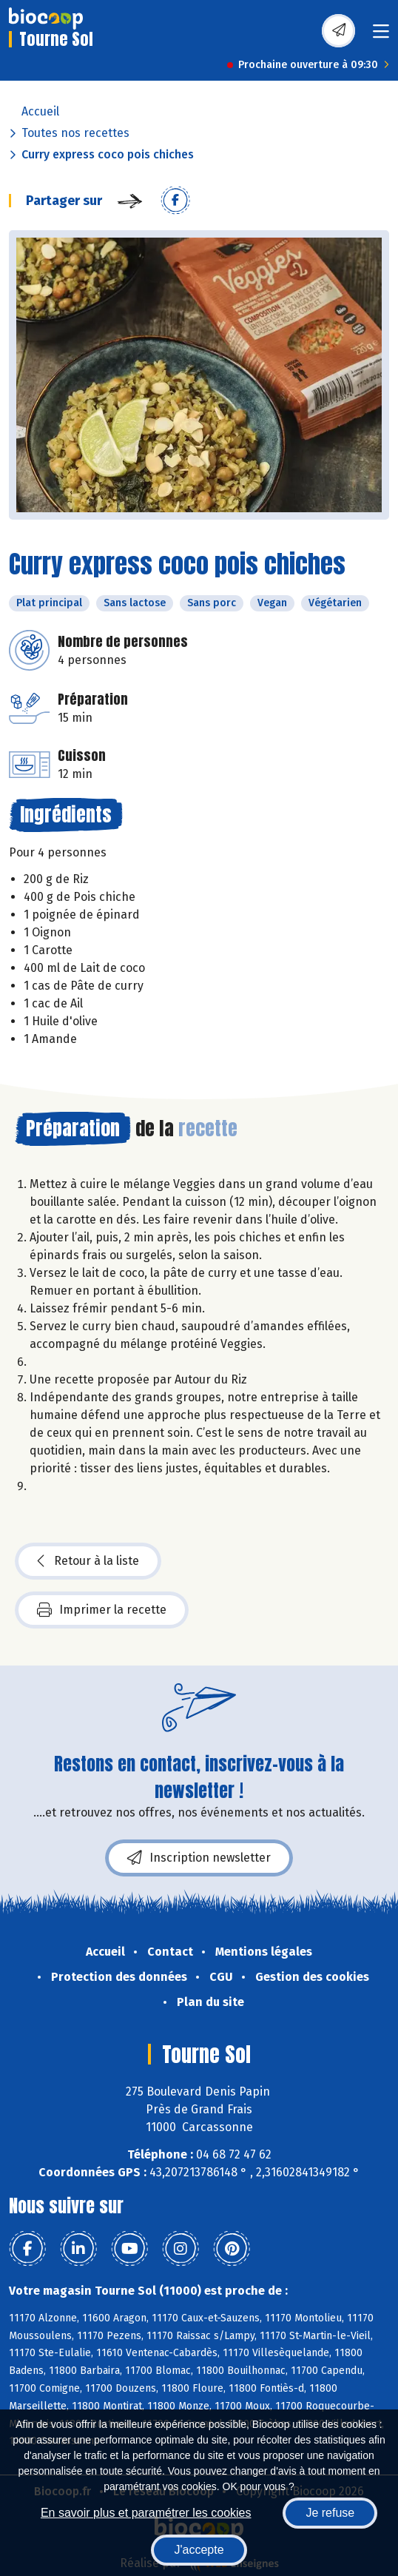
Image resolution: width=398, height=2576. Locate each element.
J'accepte (198, 2549)
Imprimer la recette (101, 1610)
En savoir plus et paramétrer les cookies (146, 2512)
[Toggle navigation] (381, 36)
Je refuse (330, 2512)
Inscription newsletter (199, 1858)
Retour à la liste (88, 1561)
